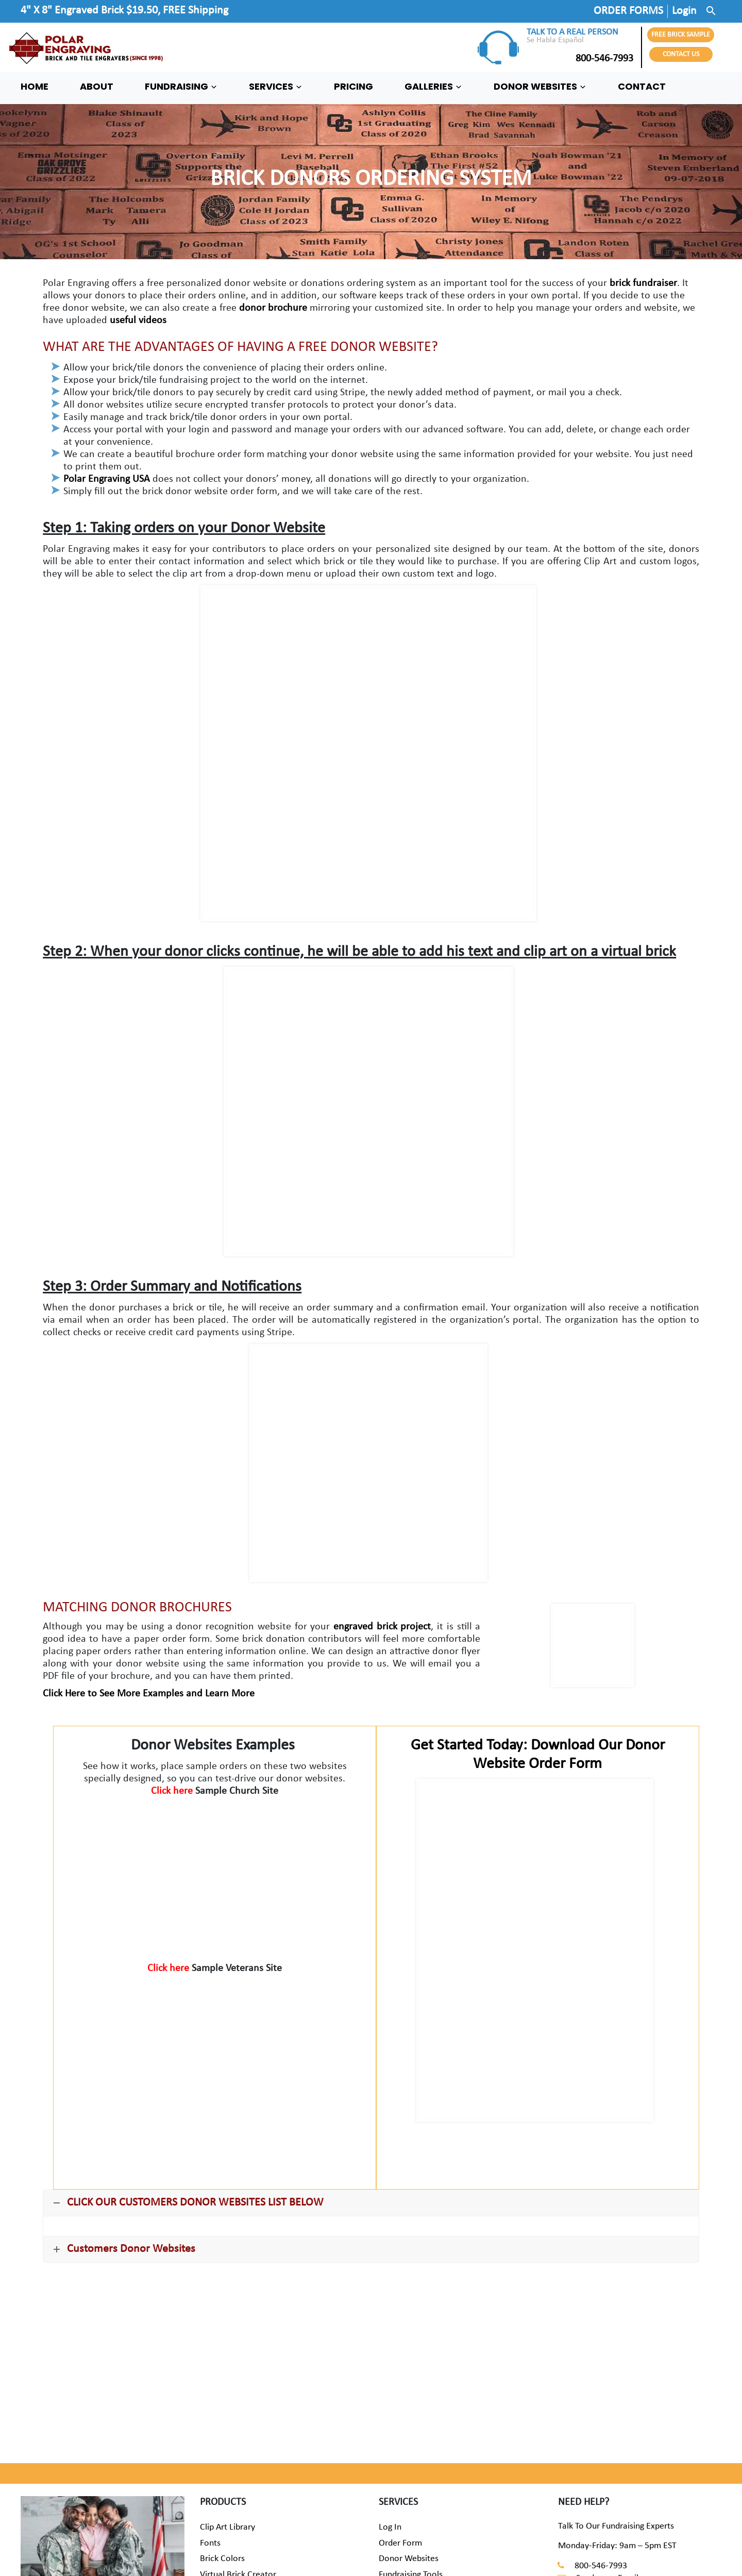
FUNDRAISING (181, 86)
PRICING (353, 86)
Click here (173, 1791)
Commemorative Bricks (244, 2476)
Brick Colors (222, 2444)
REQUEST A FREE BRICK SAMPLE (183, 2299)
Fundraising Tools (411, 2460)
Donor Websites (409, 2444)
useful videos (138, 320)
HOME (34, 86)
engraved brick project (382, 1627)
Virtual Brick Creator (238, 2460)
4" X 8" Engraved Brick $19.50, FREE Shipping (124, 10)
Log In (390, 2413)
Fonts (210, 2429)
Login (684, 11)
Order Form (400, 2429)
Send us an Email (607, 2464)
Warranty (396, 2476)
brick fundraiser (643, 283)
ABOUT (96, 86)
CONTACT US (681, 54)
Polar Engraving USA (106, 479)
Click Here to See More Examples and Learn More (149, 1694)
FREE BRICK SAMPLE (680, 35)
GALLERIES (433, 86)
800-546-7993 (580, 59)
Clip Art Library (227, 2413)
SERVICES (275, 86)
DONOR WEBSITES (540, 86)
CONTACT (642, 86)
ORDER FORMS (628, 11)
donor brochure (273, 308)
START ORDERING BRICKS (557, 2299)
